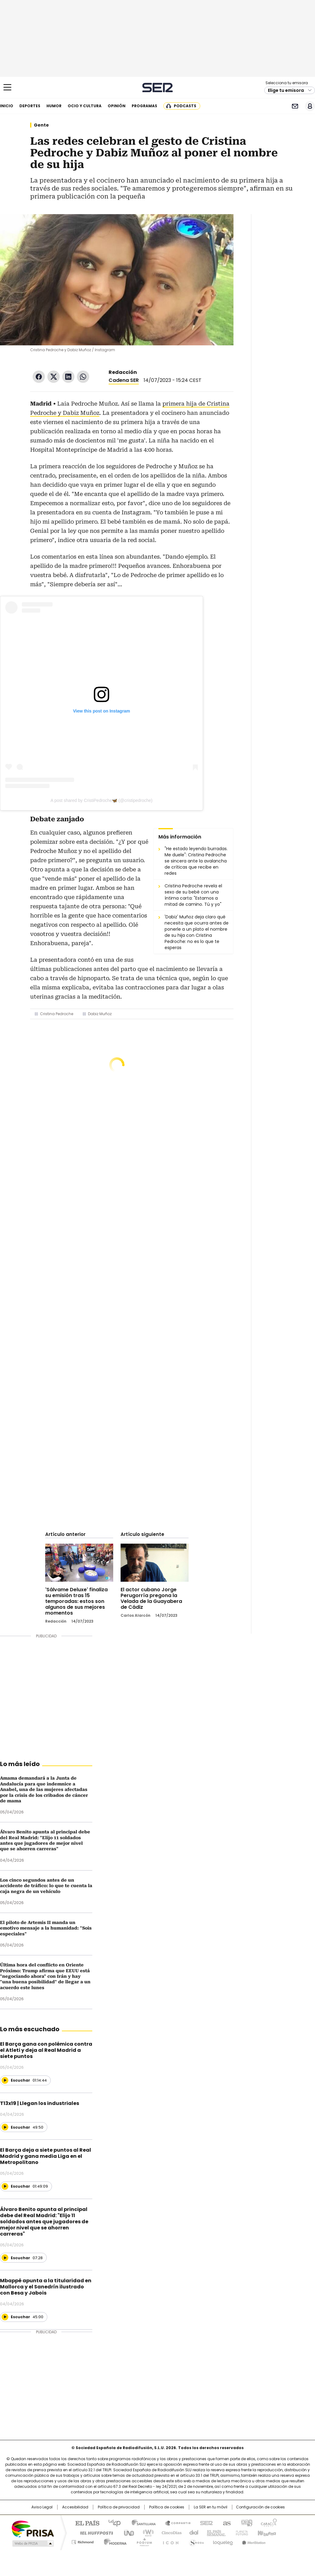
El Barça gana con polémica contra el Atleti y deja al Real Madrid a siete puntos (46, 2050)
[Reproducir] (5, 2080)
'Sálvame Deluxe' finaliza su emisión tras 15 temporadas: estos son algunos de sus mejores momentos (76, 1601)
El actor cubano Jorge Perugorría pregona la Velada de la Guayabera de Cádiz (151, 1598)
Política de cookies (166, 2507)
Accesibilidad (75, 2507)
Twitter (53, 377)
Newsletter (295, 106)
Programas (144, 105)
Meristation (252, 2541)
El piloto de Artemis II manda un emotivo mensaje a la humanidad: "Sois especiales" (46, 1928)
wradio (145, 2532)
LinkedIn (68, 377)
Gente (41, 125)
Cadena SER (157, 87)
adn (246, 2522)
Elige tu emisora (286, 90)
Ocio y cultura (85, 105)
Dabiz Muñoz (100, 1013)
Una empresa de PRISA (32, 2528)
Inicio (6, 105)
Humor (54, 105)
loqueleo (222, 2541)
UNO (126, 2532)
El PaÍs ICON (169, 2541)
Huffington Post (94, 2532)
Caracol (268, 2522)
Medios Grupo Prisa (32, 2543)
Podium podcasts (142, 2541)
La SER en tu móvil (210, 2507)
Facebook (39, 377)
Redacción (123, 372)
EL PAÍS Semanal (214, 2532)
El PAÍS (85, 2522)
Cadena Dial (192, 2532)
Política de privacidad (119, 2507)
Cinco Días (170, 2532)
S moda (195, 2541)
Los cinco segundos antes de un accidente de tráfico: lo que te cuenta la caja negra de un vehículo (46, 1886)
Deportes (29, 105)
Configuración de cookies (260, 2507)
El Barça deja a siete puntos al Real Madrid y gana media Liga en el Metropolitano (45, 2156)
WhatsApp (83, 377)
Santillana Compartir (175, 2522)
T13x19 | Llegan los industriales (39, 2103)
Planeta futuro (240, 2532)
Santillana (141, 2522)
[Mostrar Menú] (7, 87)
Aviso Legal (42, 2507)
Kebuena (266, 2532)
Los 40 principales (112, 2522)
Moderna (113, 2541)
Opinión (117, 105)
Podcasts (185, 105)
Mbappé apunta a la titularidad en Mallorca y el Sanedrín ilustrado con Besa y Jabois (45, 2286)
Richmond (82, 2541)
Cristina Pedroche (56, 1013)
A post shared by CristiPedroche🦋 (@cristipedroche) (101, 800)
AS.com (225, 2522)
